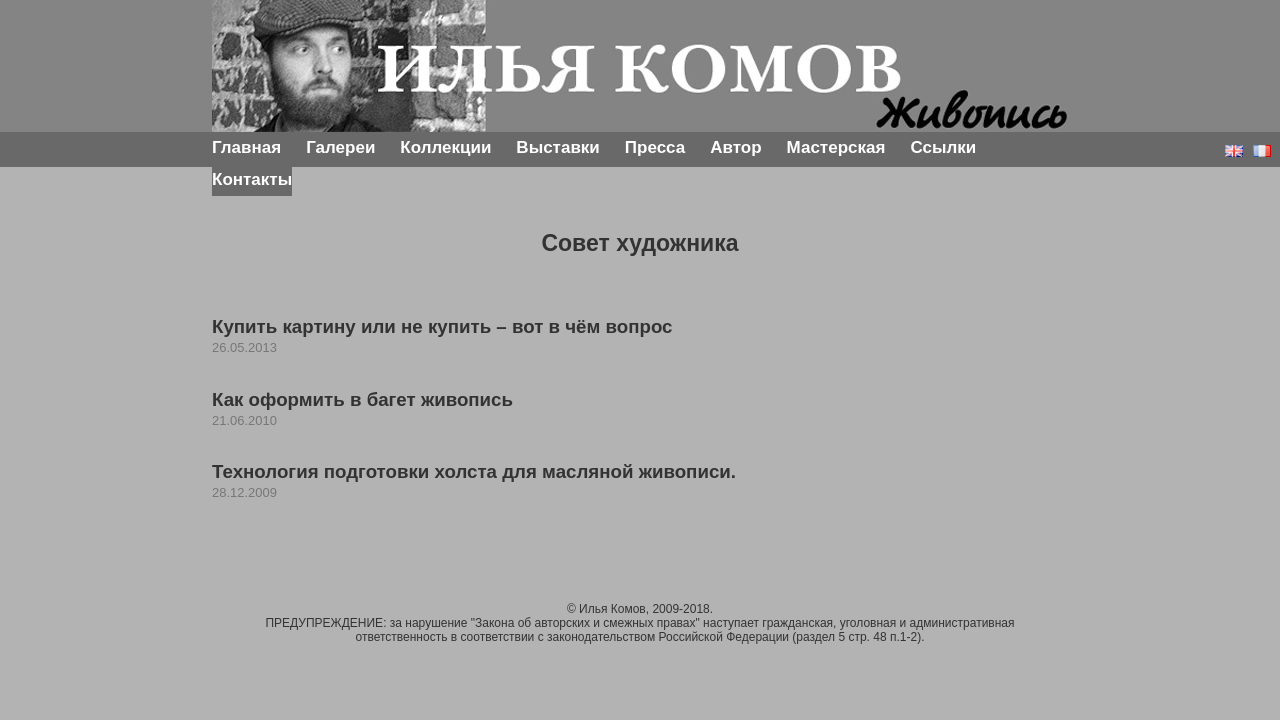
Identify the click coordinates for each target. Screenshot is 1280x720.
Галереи (340, 147)
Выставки (557, 147)
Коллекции (445, 147)
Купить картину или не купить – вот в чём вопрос (442, 326)
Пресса (655, 147)
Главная (246, 147)
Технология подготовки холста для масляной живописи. (474, 471)
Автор (735, 147)
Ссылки (943, 147)
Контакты (252, 179)
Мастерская (836, 147)
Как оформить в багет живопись (362, 399)
